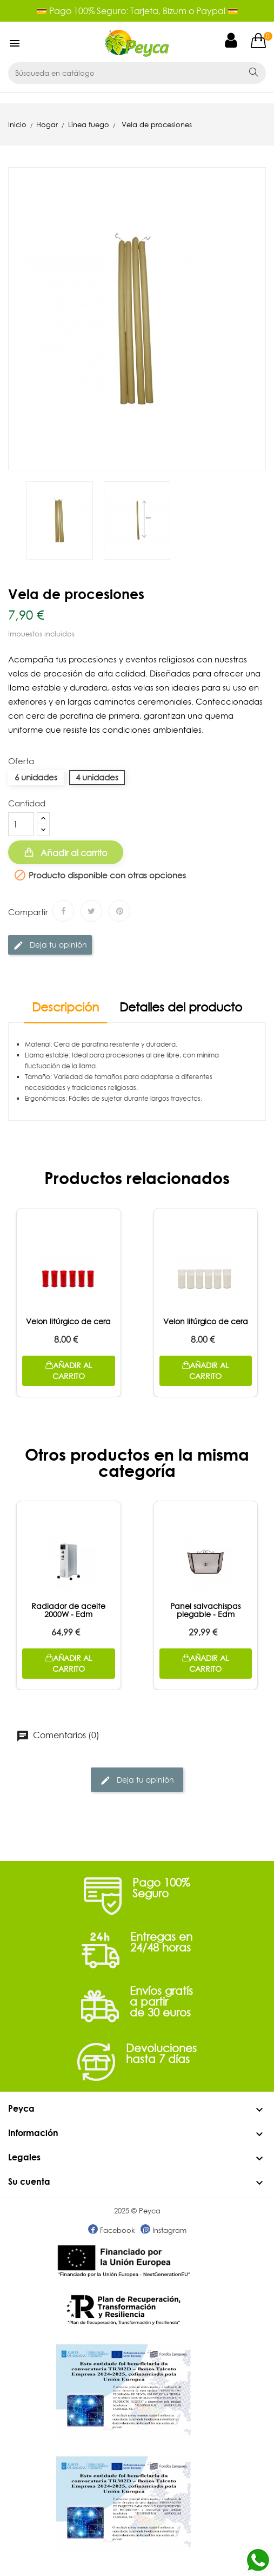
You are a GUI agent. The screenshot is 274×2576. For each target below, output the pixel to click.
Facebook (111, 2230)
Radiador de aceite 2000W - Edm (68, 1610)
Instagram (163, 2230)
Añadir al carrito (72, 853)
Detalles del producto (180, 1008)
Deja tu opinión (50, 945)
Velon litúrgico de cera (68, 1321)
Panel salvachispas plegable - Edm (205, 1610)
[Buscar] (123, 73)
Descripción (65, 1008)
